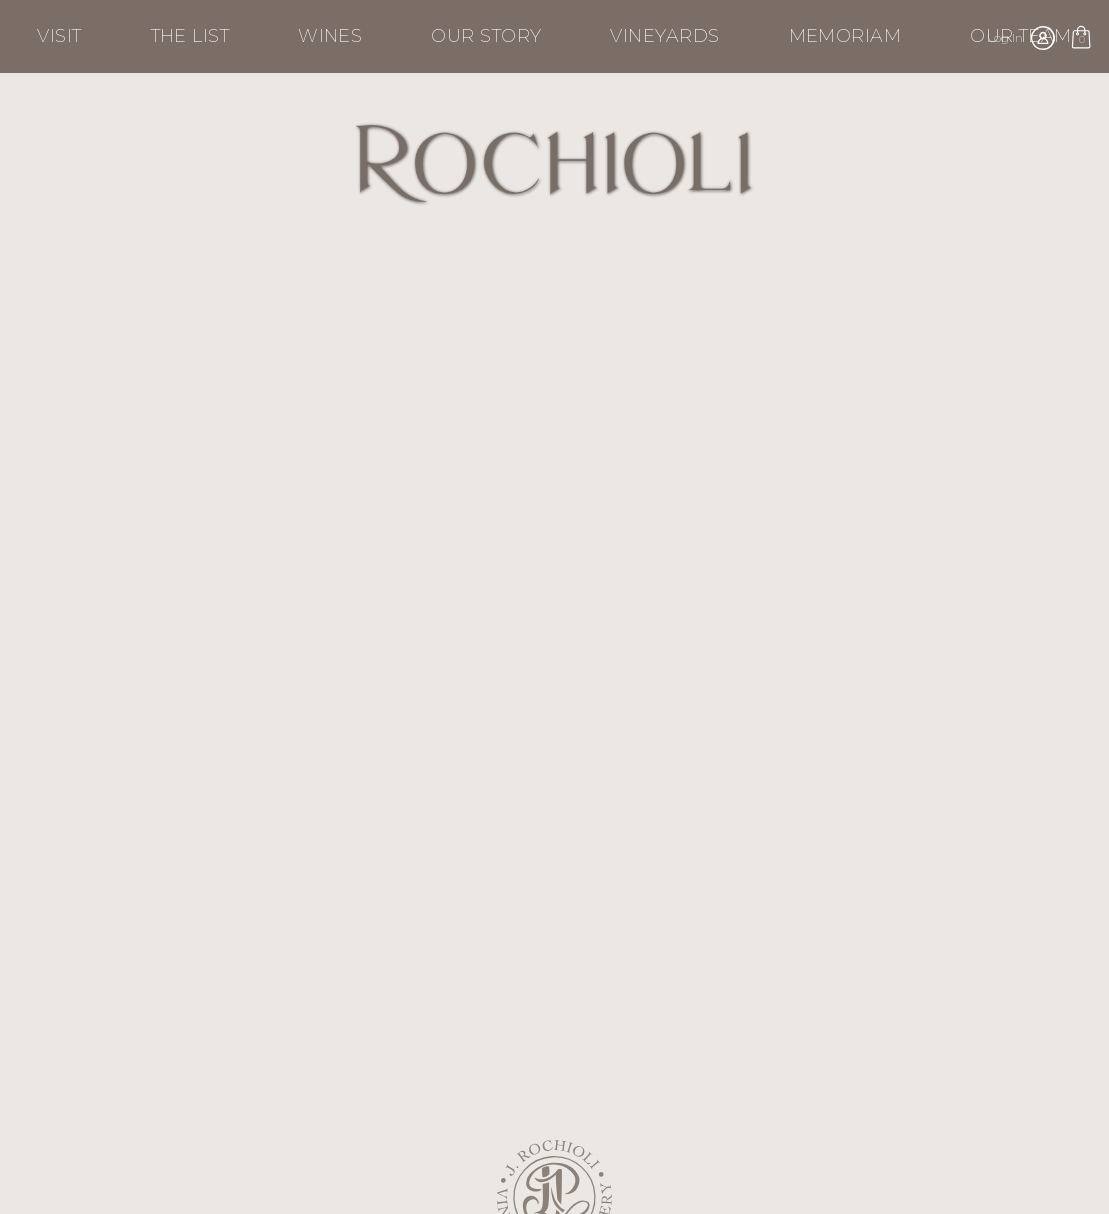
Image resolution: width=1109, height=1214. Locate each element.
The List (190, 36)
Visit (59, 36)
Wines (330, 36)
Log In (1005, 37)
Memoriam (845, 36)
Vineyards (664, 36)
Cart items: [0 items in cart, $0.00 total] (1081, 41)
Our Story (486, 36)
